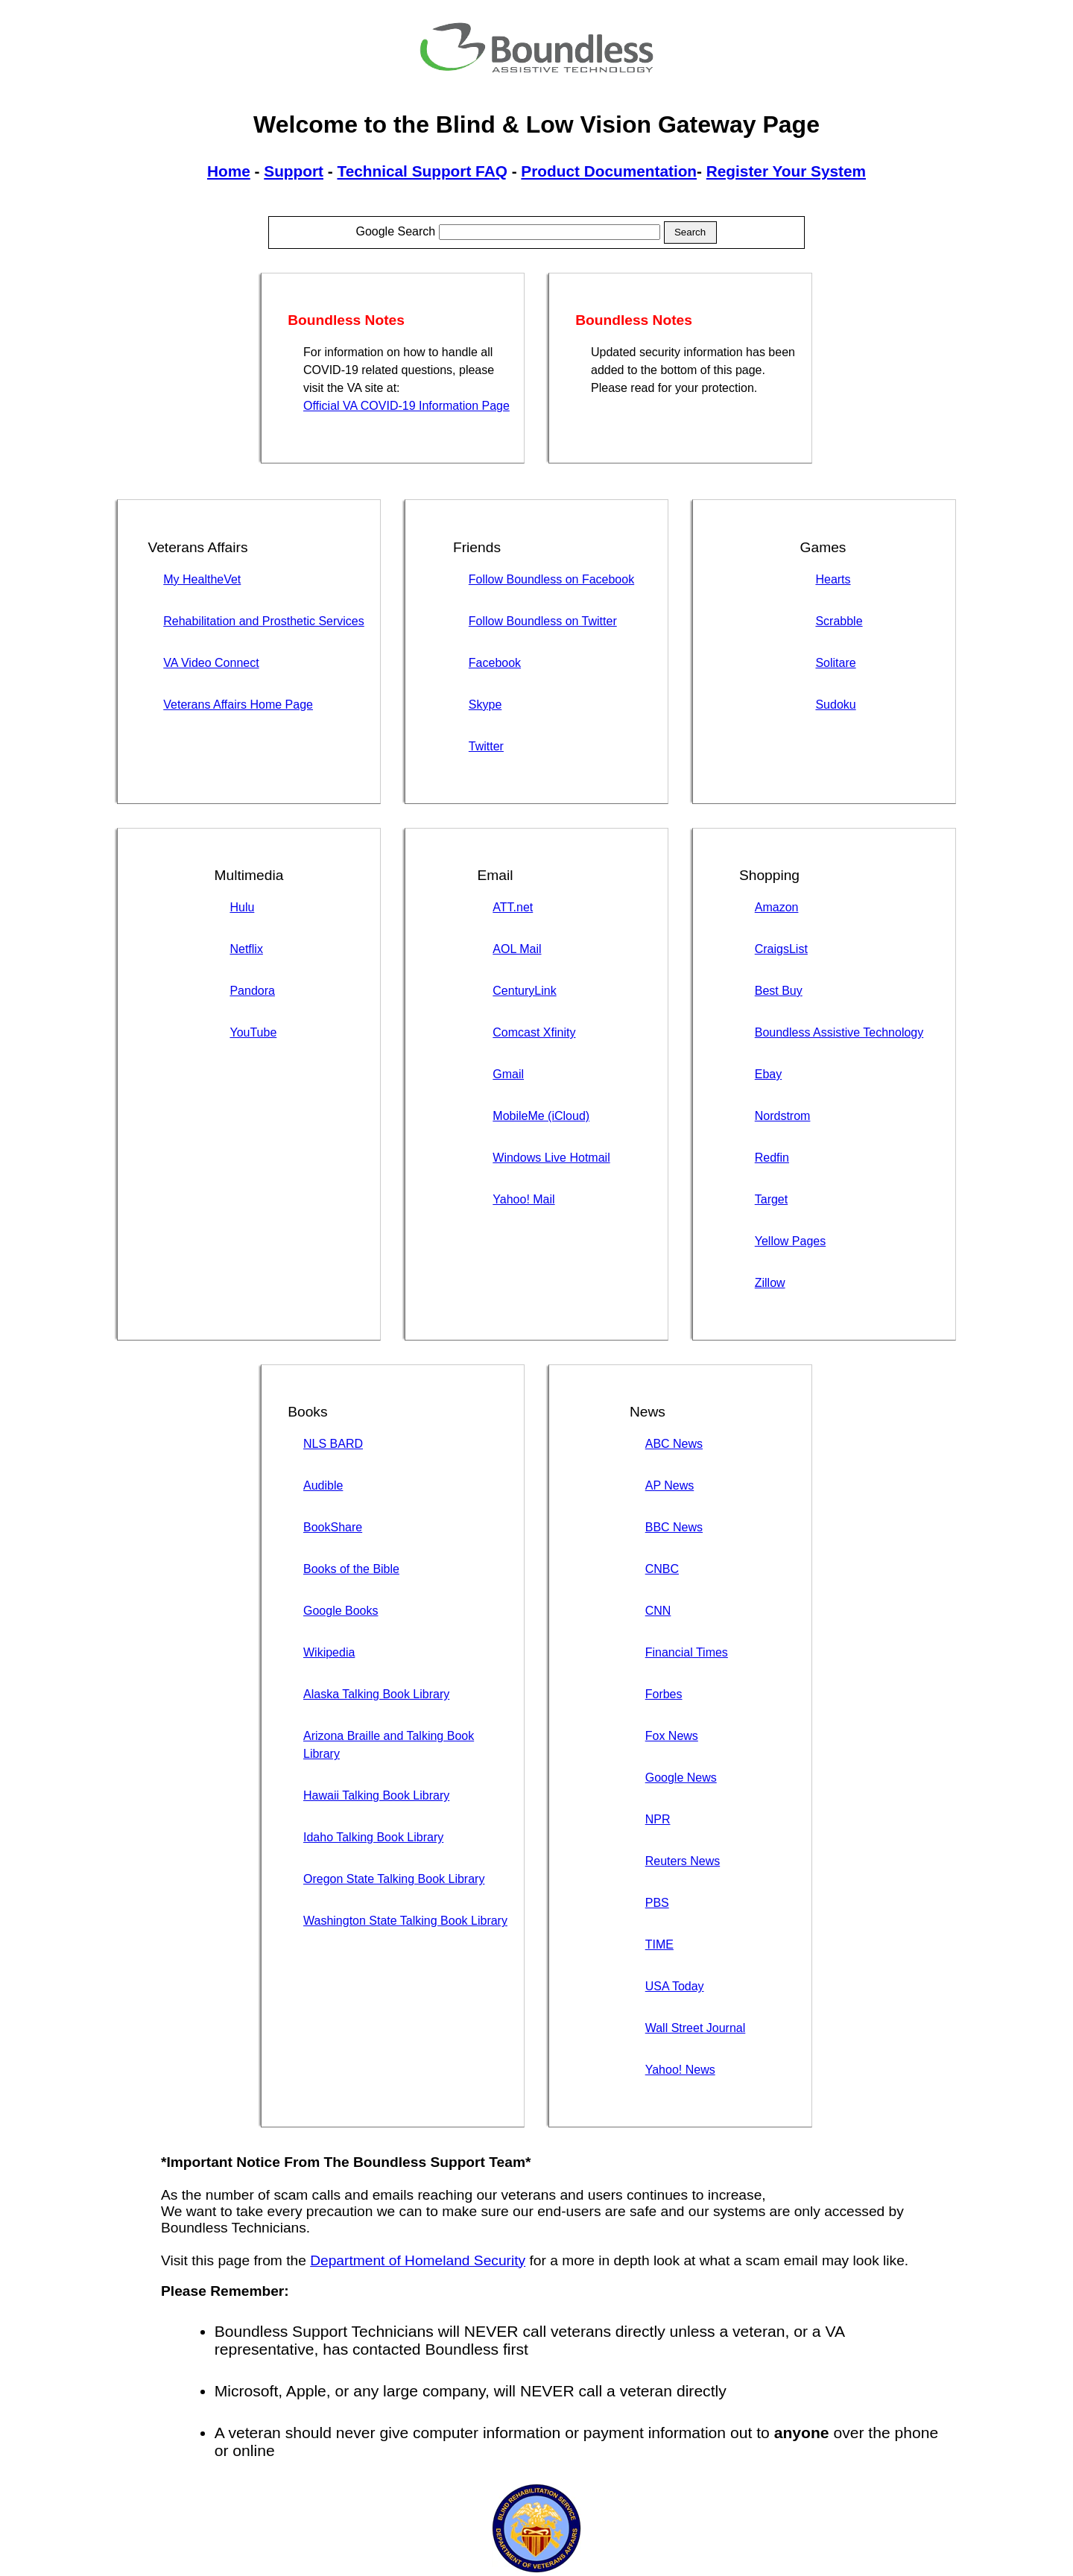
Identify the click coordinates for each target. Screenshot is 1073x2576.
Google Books (341, 1610)
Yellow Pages (790, 1241)
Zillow (770, 1282)
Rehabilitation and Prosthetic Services (263, 621)
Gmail (508, 1074)
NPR (658, 1819)
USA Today (674, 1986)
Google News (681, 1777)
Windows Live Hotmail (551, 1157)
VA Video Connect (211, 662)
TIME (659, 1944)
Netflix (246, 949)
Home (228, 171)
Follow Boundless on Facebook (551, 579)
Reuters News (682, 1861)
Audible (323, 1485)
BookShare (332, 1527)
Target (771, 1199)
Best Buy (779, 990)
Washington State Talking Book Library (405, 1920)
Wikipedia (329, 1652)
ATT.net (513, 907)
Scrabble (838, 621)
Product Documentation (609, 171)
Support (293, 171)
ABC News (674, 1443)
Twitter (486, 746)
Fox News (671, 1736)
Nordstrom (783, 1116)
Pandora (252, 990)
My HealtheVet (202, 579)
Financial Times (686, 1652)
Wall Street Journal (695, 2028)
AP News (669, 1485)
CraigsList (781, 949)
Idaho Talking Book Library (373, 1837)
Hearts (832, 579)
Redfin (772, 1157)
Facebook (495, 662)
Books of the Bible (351, 1569)
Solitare (835, 662)
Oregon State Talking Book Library (393, 1879)
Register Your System (786, 171)
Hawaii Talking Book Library (376, 1795)
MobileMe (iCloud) (541, 1116)
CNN (658, 1610)
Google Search (507, 231)
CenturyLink (524, 990)
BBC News (674, 1527)
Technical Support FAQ (422, 171)
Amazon (777, 907)
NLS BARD (333, 1443)
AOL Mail (517, 949)
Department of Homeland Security (417, 2260)
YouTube (253, 1032)
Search (690, 232)
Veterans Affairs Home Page (238, 704)
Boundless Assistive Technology (839, 1032)
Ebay (768, 1074)
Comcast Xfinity (534, 1032)
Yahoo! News (680, 2069)
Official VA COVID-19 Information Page (406, 405)
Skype (485, 704)
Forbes (664, 1694)
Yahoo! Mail (523, 1199)
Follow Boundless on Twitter (543, 621)
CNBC (662, 1569)
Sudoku (835, 704)
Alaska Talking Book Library (376, 1694)
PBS (657, 1902)
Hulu (242, 907)
